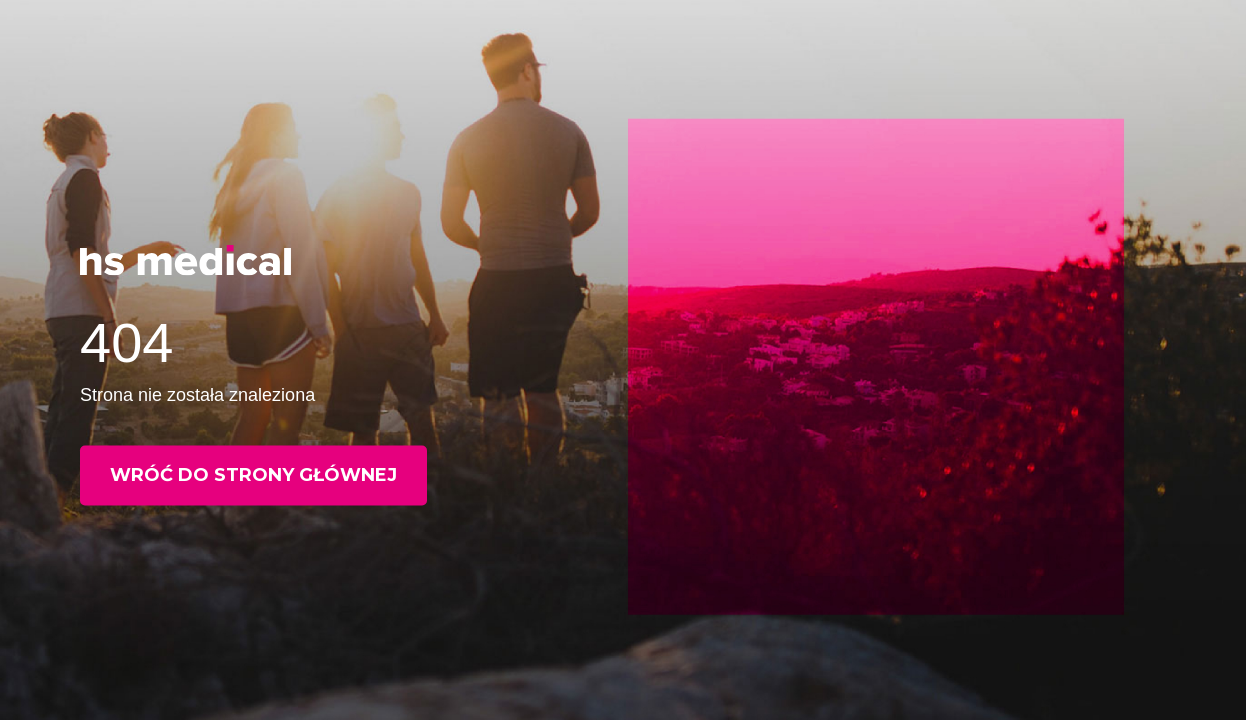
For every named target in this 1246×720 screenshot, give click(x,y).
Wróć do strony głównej (253, 475)
